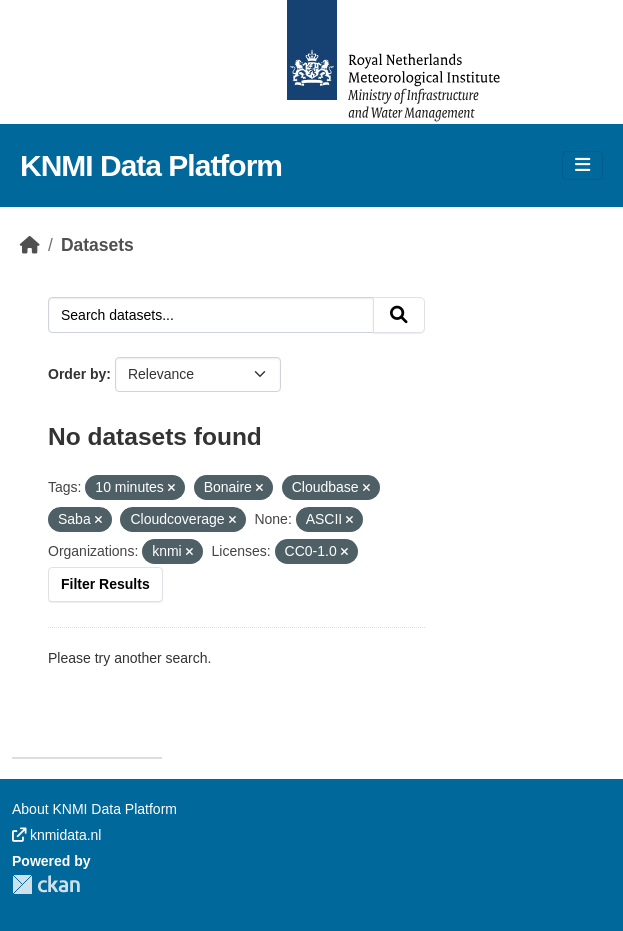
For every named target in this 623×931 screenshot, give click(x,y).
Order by (77, 374)
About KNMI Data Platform (94, 809)
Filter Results (105, 584)
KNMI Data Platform (151, 165)
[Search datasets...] (211, 315)
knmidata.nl (56, 835)
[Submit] (399, 315)
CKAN (46, 884)
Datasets (97, 245)
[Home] (30, 245)
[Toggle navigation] (582, 165)
